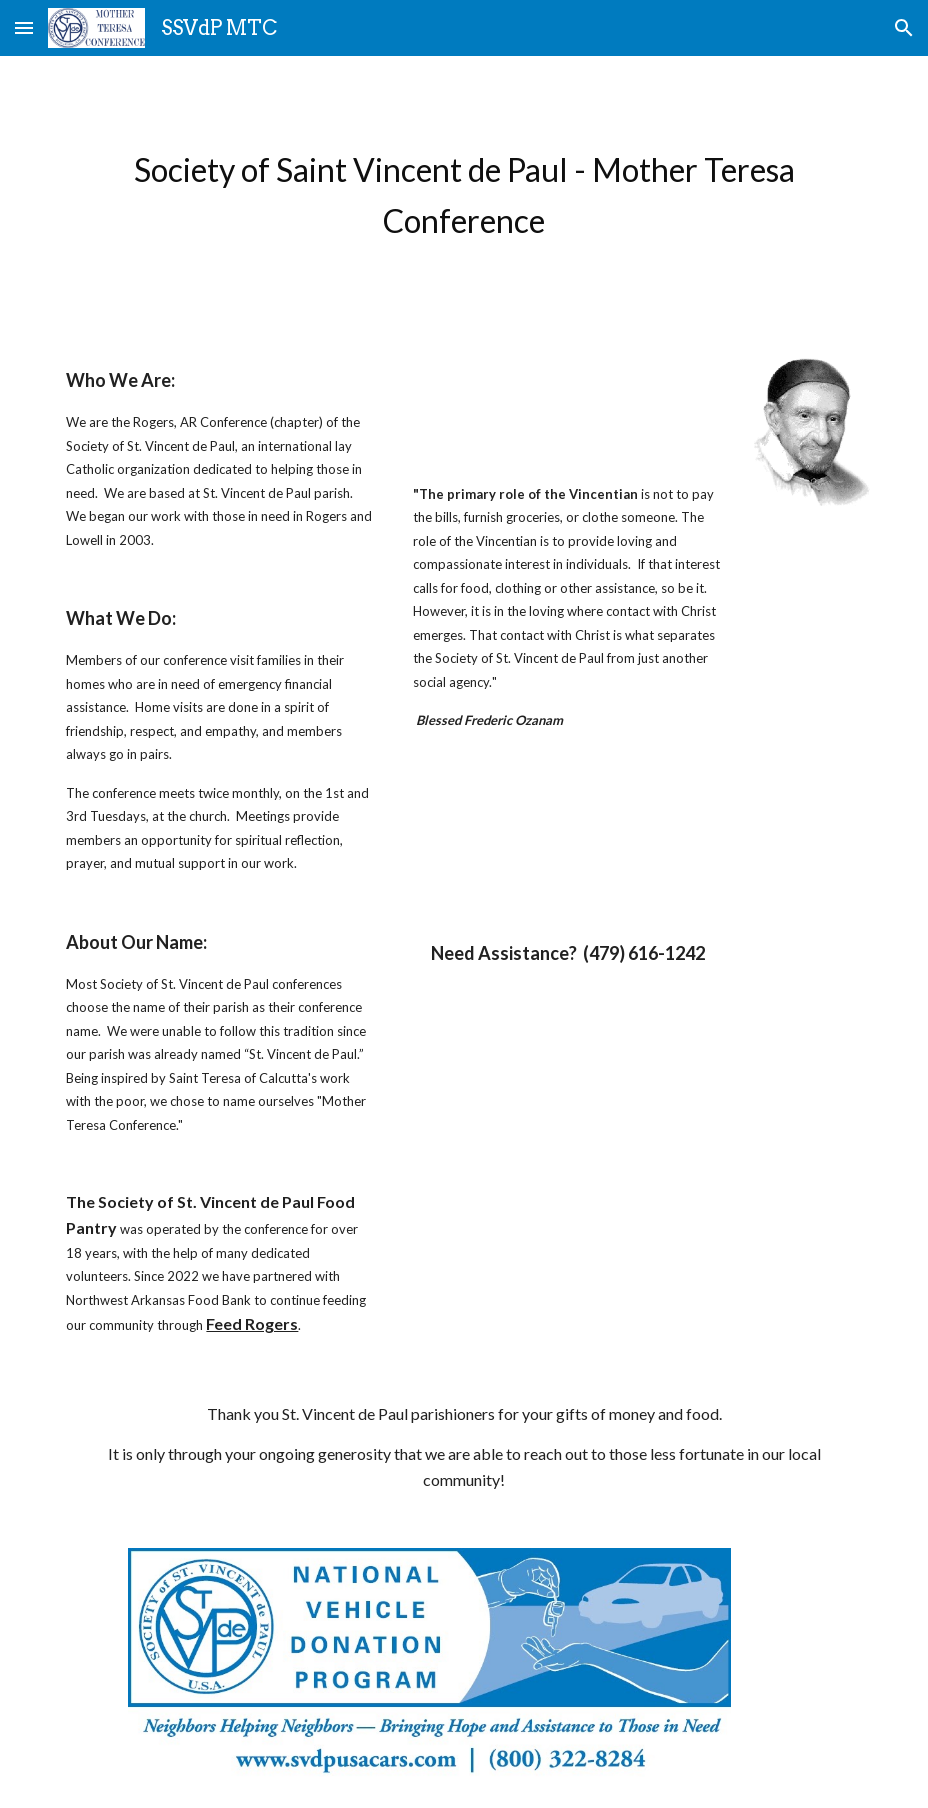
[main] (463, 195)
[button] (24, 27)
